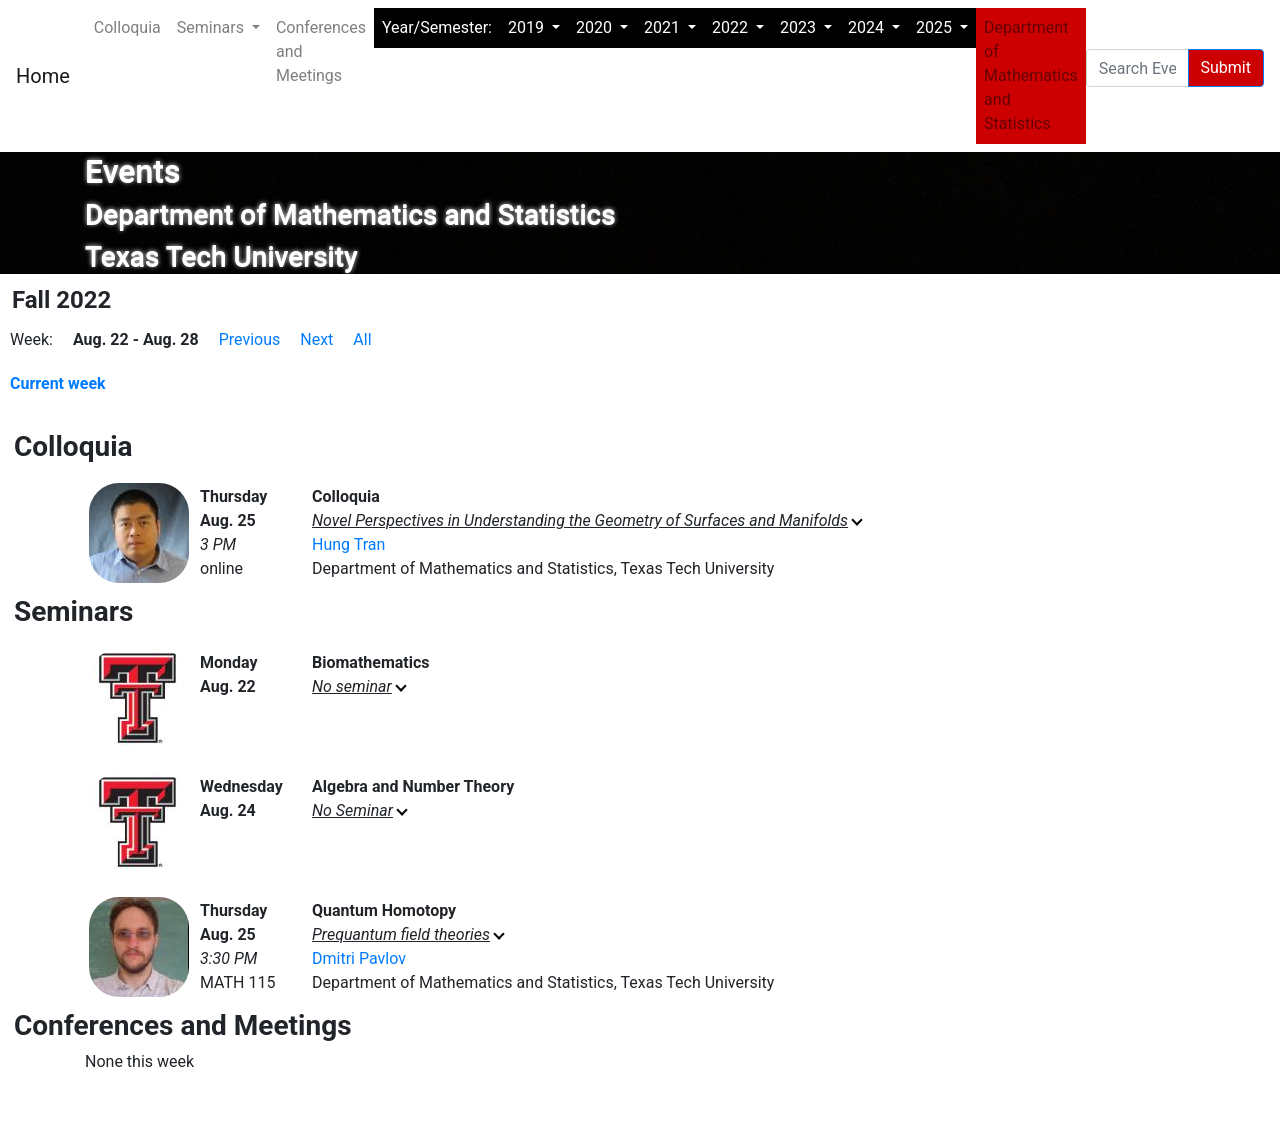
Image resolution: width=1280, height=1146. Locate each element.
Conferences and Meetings (321, 51)
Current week (58, 383)
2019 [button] (528, 27)
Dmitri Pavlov (359, 958)
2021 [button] (664, 27)
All (362, 339)
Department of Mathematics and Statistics (1031, 75)
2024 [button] (868, 27)
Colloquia (127, 27)
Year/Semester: (437, 27)
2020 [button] (596, 27)
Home (43, 76)
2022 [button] (732, 27)
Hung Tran (348, 544)
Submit (1226, 67)
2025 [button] (936, 27)
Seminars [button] (212, 27)
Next (316, 339)
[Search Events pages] (1137, 68)
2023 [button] (800, 27)
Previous (250, 339)
